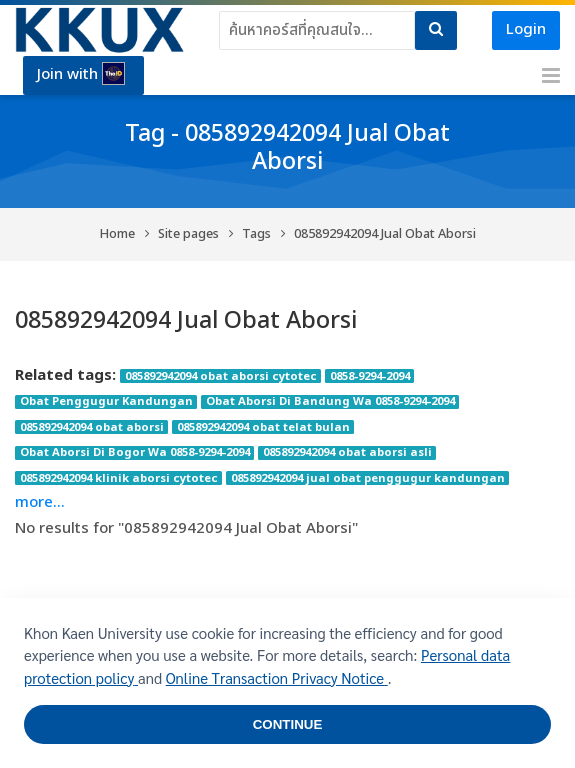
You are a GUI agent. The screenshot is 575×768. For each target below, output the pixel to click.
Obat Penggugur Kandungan (106, 402)
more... (40, 502)
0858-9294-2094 (370, 376)
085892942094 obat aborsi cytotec (221, 376)
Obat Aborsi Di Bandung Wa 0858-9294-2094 (330, 402)
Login (526, 29)
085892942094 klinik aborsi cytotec (119, 478)
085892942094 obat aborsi (92, 427)
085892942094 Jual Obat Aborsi (385, 234)
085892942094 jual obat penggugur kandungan (368, 478)
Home (117, 234)
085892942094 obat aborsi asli (347, 453)
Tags (256, 234)
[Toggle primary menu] (551, 76)
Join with (81, 74)
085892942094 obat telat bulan (263, 427)
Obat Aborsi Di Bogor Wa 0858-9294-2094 (135, 453)
